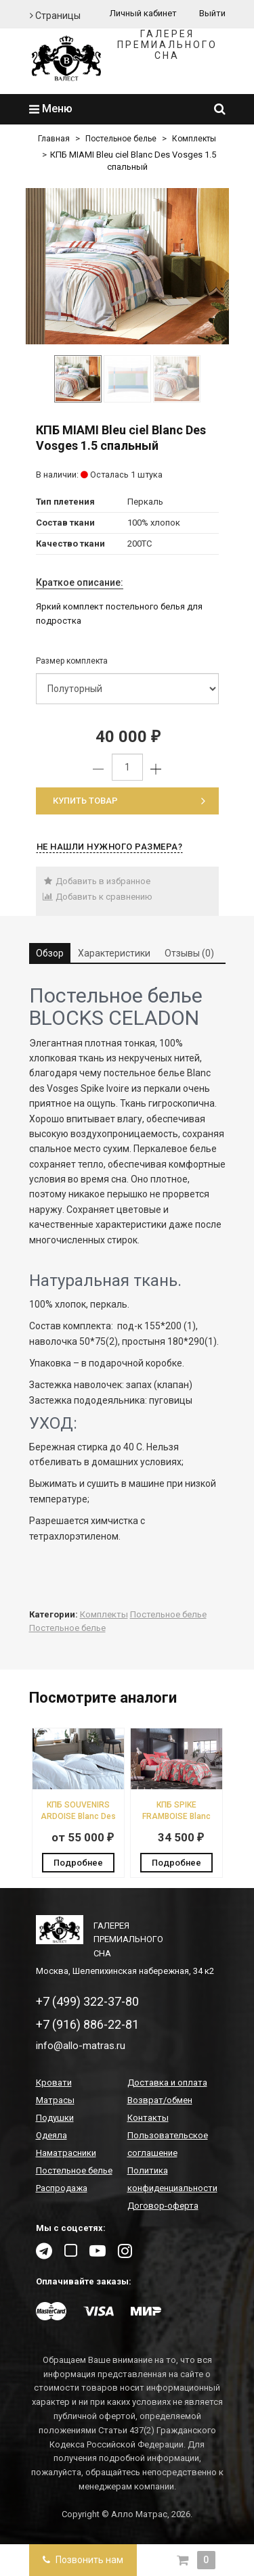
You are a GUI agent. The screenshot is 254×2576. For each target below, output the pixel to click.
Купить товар (129, 801)
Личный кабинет (143, 13)
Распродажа (61, 2188)
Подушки (55, 2118)
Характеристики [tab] (114, 953)
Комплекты (194, 138)
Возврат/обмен (159, 2100)
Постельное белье (120, 138)
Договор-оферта (162, 2206)
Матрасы (55, 2100)
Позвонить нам (83, 2559)
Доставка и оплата (167, 2082)
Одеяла (51, 2135)
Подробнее (78, 1863)
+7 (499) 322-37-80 (87, 2001)
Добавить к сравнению (98, 897)
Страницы (55, 15)
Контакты (148, 2118)
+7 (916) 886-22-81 (87, 2024)
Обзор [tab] (50, 953)
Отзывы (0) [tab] (189, 953)
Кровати (54, 2082)
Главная (54, 138)
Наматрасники (66, 2153)
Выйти (212, 13)
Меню (50, 108)
